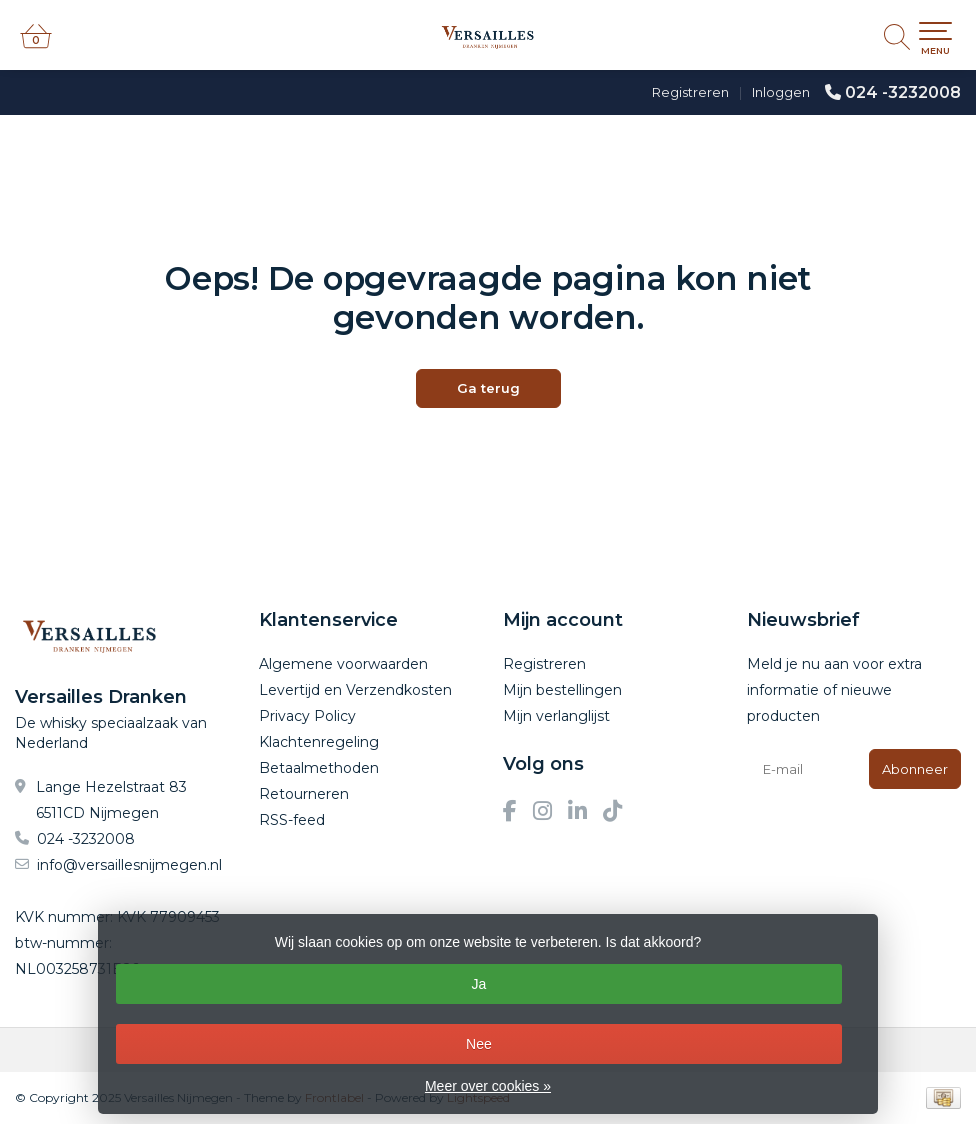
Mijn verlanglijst (556, 716)
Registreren (690, 92)
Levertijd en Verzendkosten (355, 690)
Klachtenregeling (319, 742)
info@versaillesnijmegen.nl (129, 865)
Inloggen (781, 92)
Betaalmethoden (319, 768)
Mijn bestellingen (562, 690)
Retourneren (304, 794)
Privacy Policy (307, 716)
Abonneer (915, 769)
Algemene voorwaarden (343, 664)
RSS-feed (292, 820)
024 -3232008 (903, 92)
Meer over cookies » (488, 1086)
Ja (478, 984)
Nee (479, 1044)
